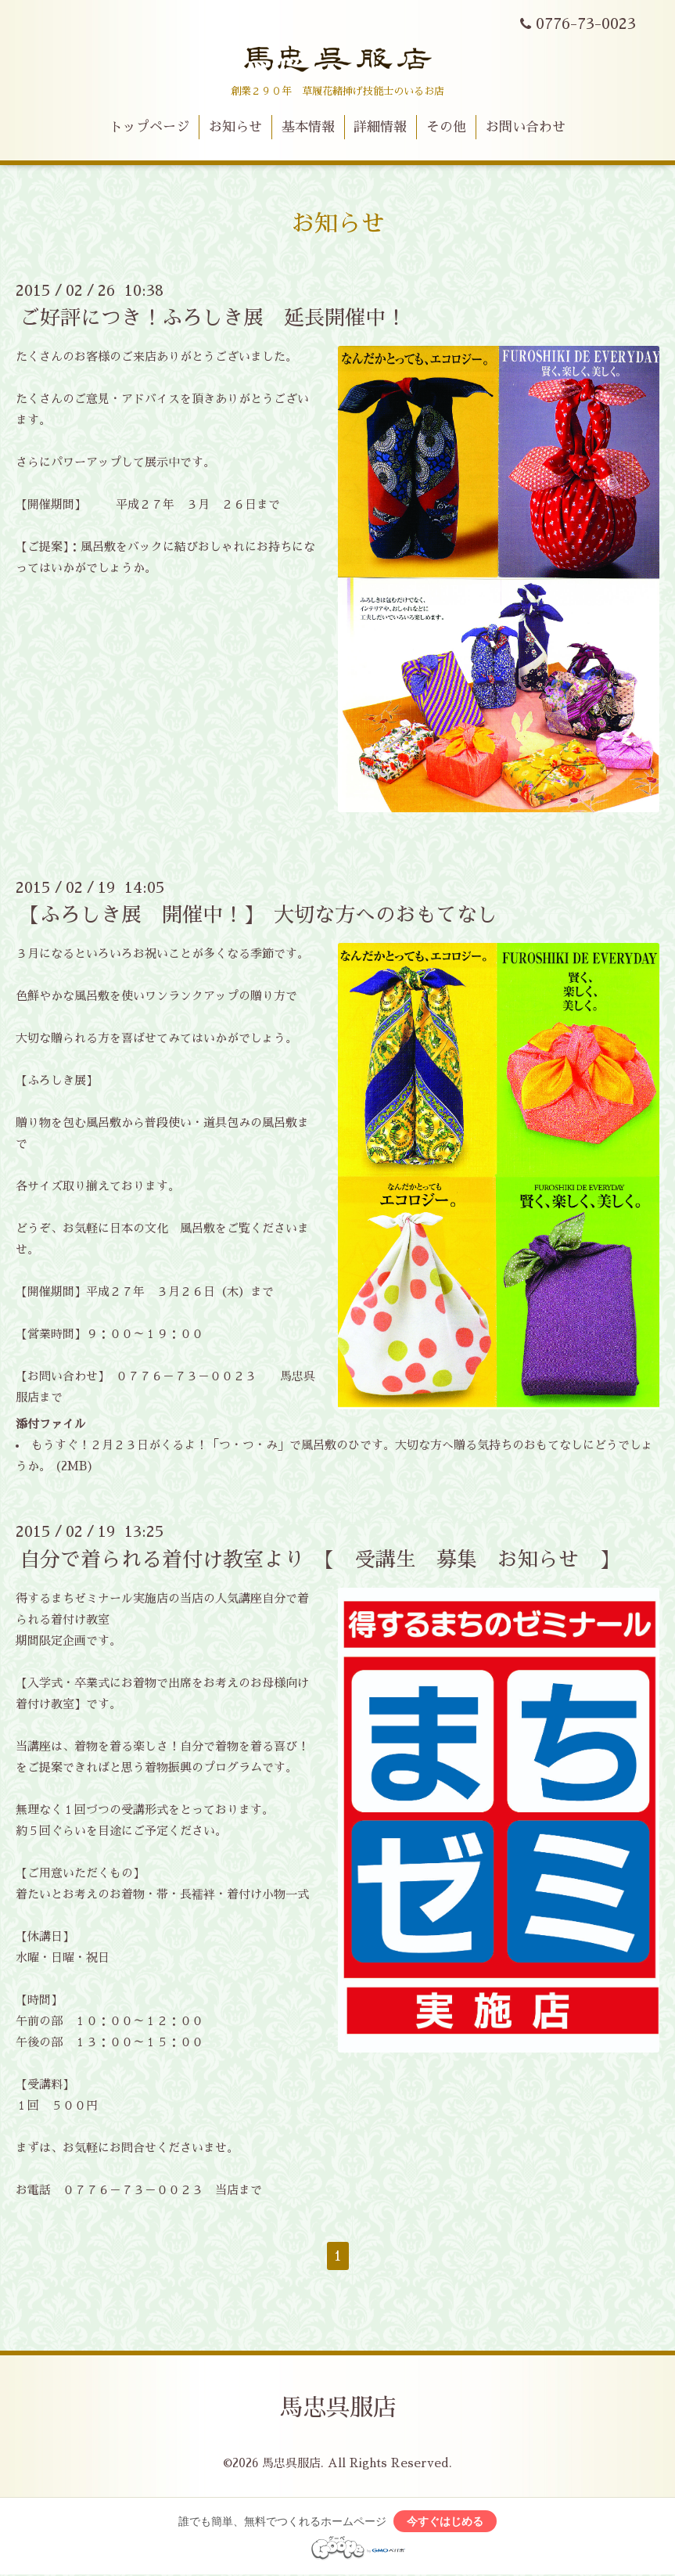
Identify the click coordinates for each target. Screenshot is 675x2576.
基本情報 (308, 127)
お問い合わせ (525, 127)
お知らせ (235, 127)
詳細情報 (380, 127)
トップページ (149, 127)
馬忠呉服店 (338, 2407)
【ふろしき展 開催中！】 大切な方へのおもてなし (258, 915)
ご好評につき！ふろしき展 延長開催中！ (213, 318)
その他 (446, 127)
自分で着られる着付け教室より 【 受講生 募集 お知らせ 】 (319, 1559)
